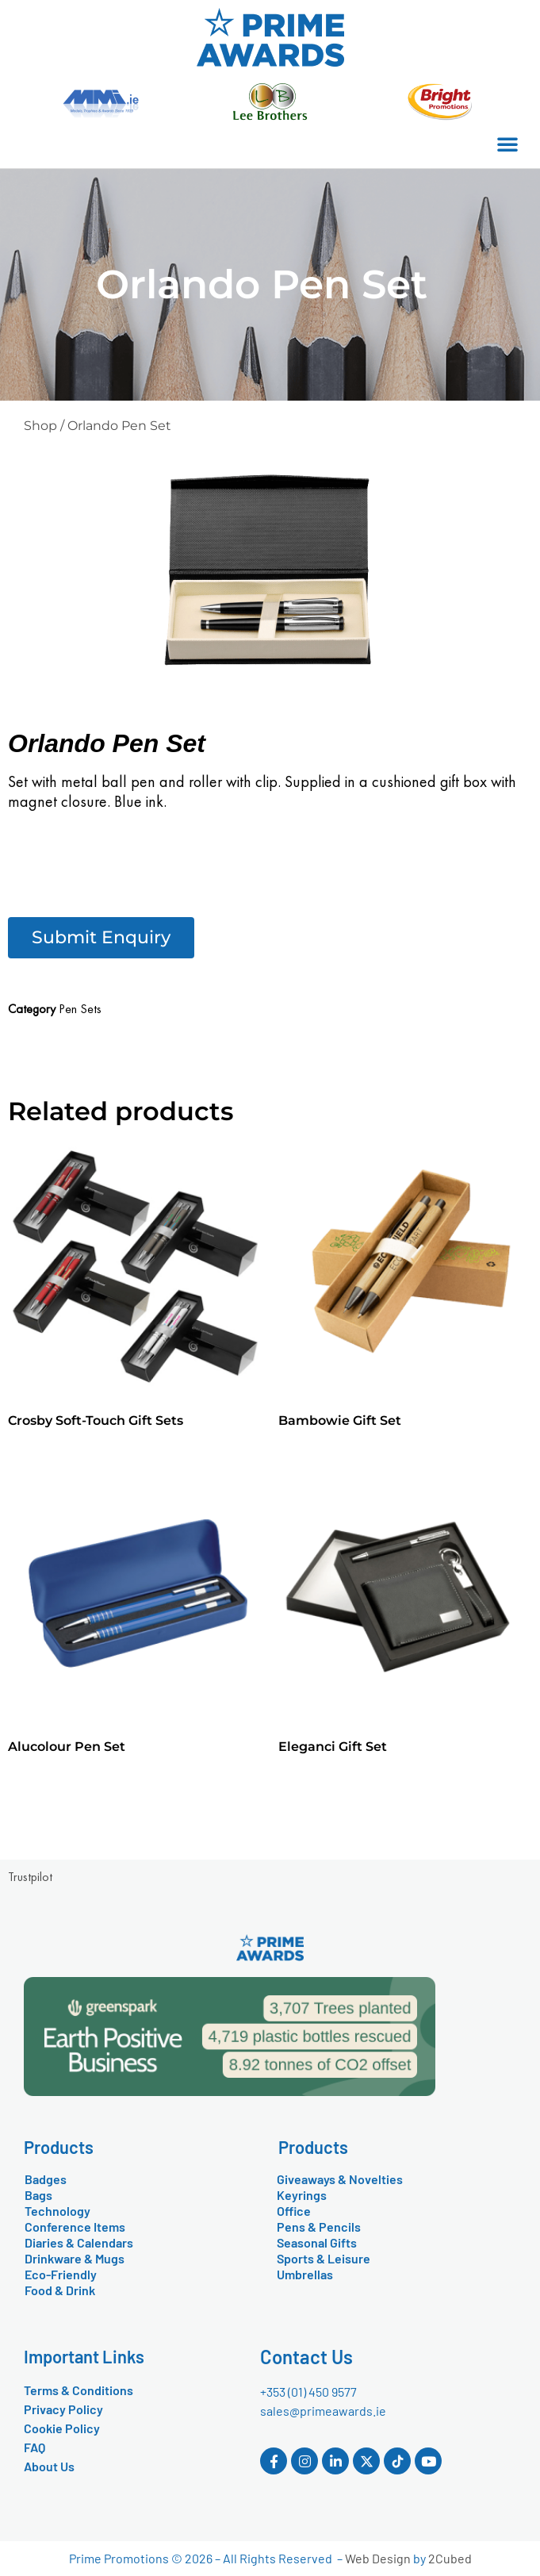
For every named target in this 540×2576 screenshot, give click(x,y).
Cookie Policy (62, 2428)
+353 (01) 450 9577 (308, 2391)
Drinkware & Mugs (74, 2258)
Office (294, 2210)
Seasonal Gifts (317, 2242)
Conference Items (75, 2226)
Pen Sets (80, 1008)
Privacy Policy (63, 2409)
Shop (40, 425)
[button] (507, 143)
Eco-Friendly (61, 2274)
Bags (38, 2194)
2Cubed (450, 2558)
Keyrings (302, 2194)
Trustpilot (30, 1876)
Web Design (378, 2558)
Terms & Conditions (78, 2389)
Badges (46, 2178)
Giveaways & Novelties (340, 2178)
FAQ (34, 2447)
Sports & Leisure (323, 2258)
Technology (57, 2210)
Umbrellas (305, 2274)
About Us (49, 2466)
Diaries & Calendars (79, 2242)
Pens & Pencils (319, 2226)
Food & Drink (60, 2290)
